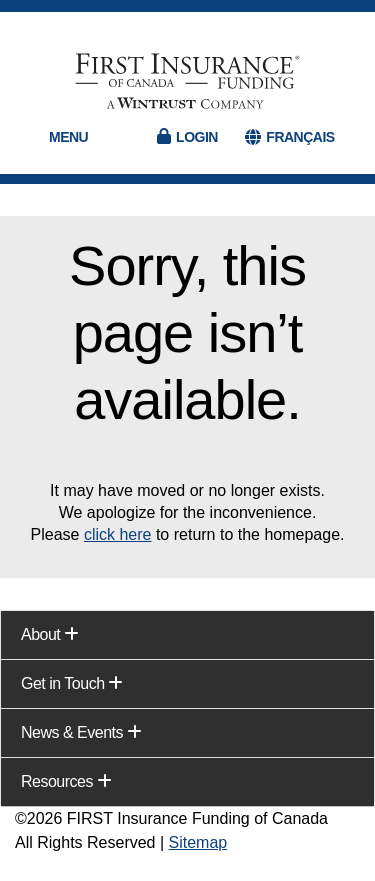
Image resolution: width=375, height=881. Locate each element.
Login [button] (197, 137)
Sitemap (198, 842)
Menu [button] (68, 137)
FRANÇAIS (300, 137)
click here (118, 534)
